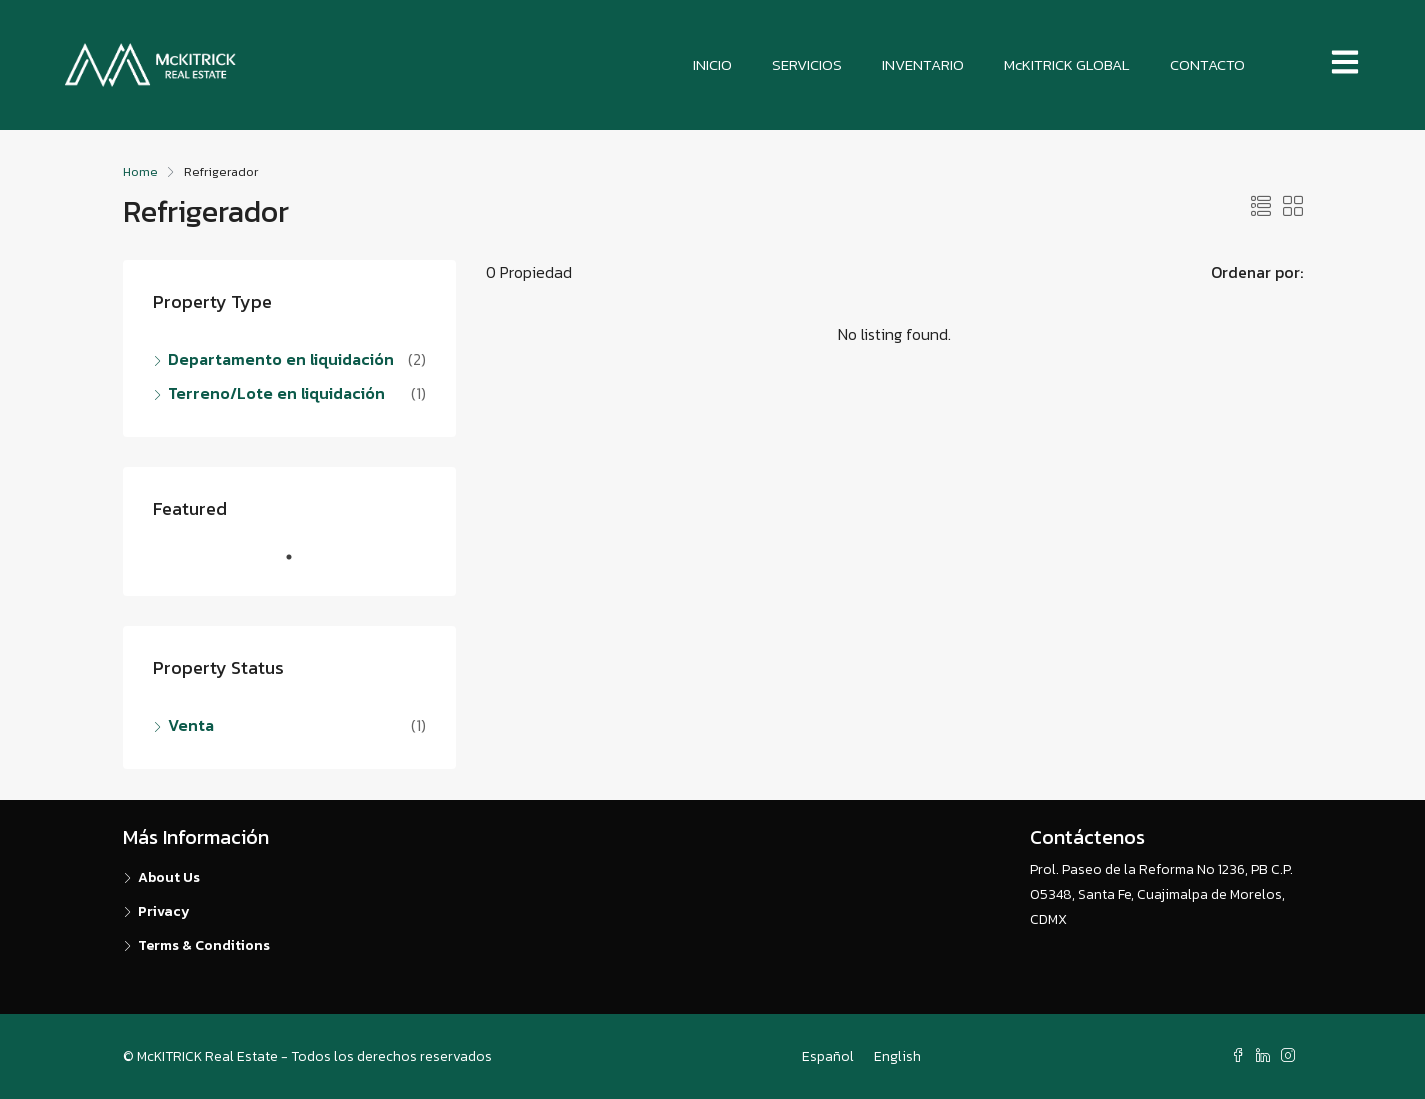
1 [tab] (299, 565)
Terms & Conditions (204, 945)
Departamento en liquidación (281, 359)
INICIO (712, 64)
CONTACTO (1207, 64)
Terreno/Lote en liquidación (276, 393)
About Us (169, 877)
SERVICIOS (807, 64)
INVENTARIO (923, 64)
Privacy (164, 911)
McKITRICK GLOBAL (1067, 64)
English (897, 1056)
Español (828, 1056)
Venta (191, 725)
